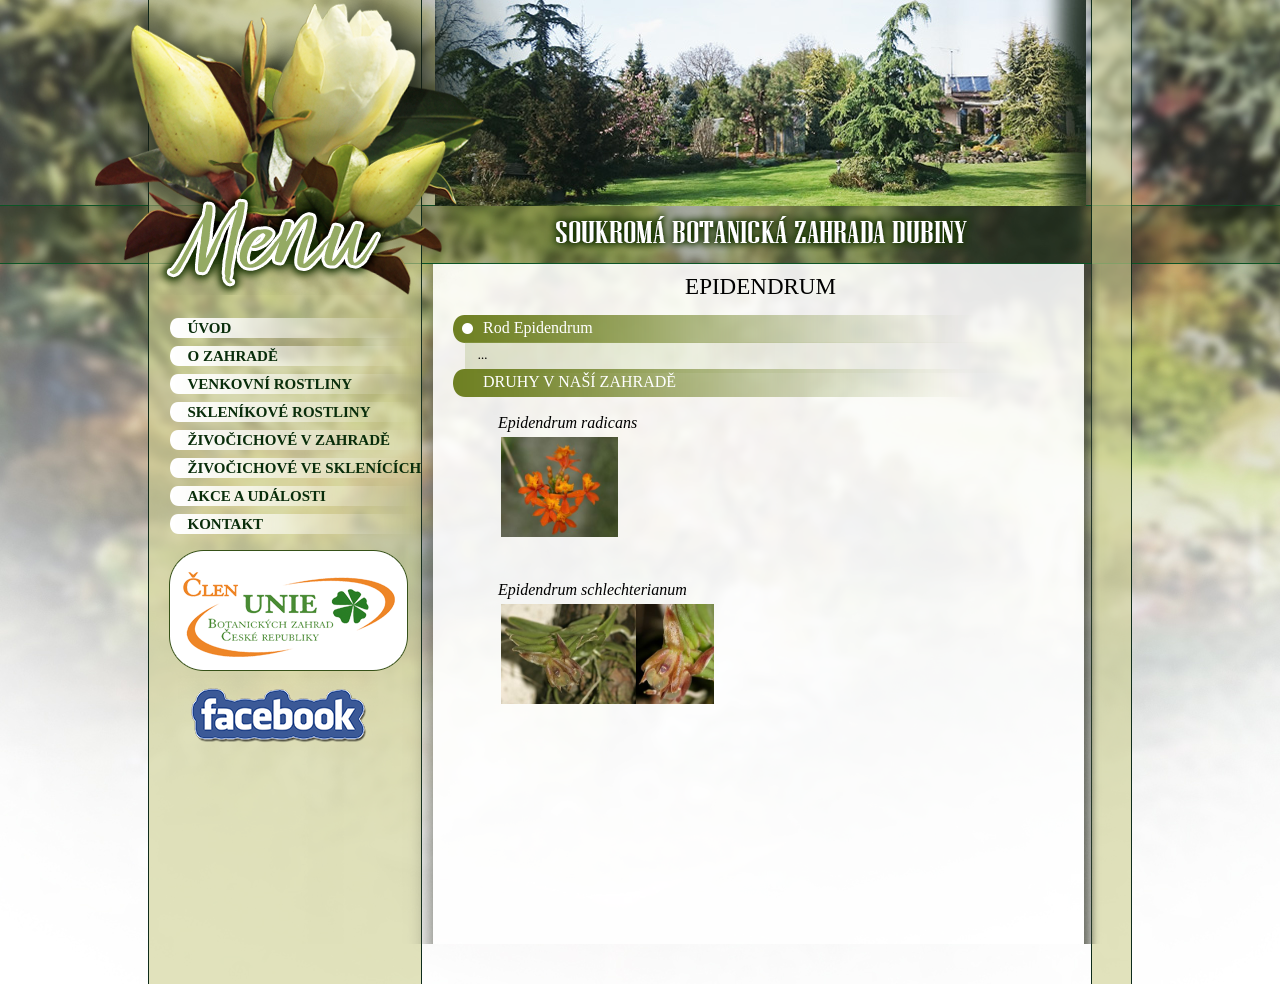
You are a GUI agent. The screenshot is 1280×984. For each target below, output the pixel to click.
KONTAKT (226, 524)
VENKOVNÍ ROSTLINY (270, 384)
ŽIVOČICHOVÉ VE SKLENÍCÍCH (305, 468)
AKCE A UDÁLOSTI (257, 496)
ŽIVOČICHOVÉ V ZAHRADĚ (289, 440)
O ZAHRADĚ (233, 356)
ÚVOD (210, 328)
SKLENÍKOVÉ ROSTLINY (279, 412)
